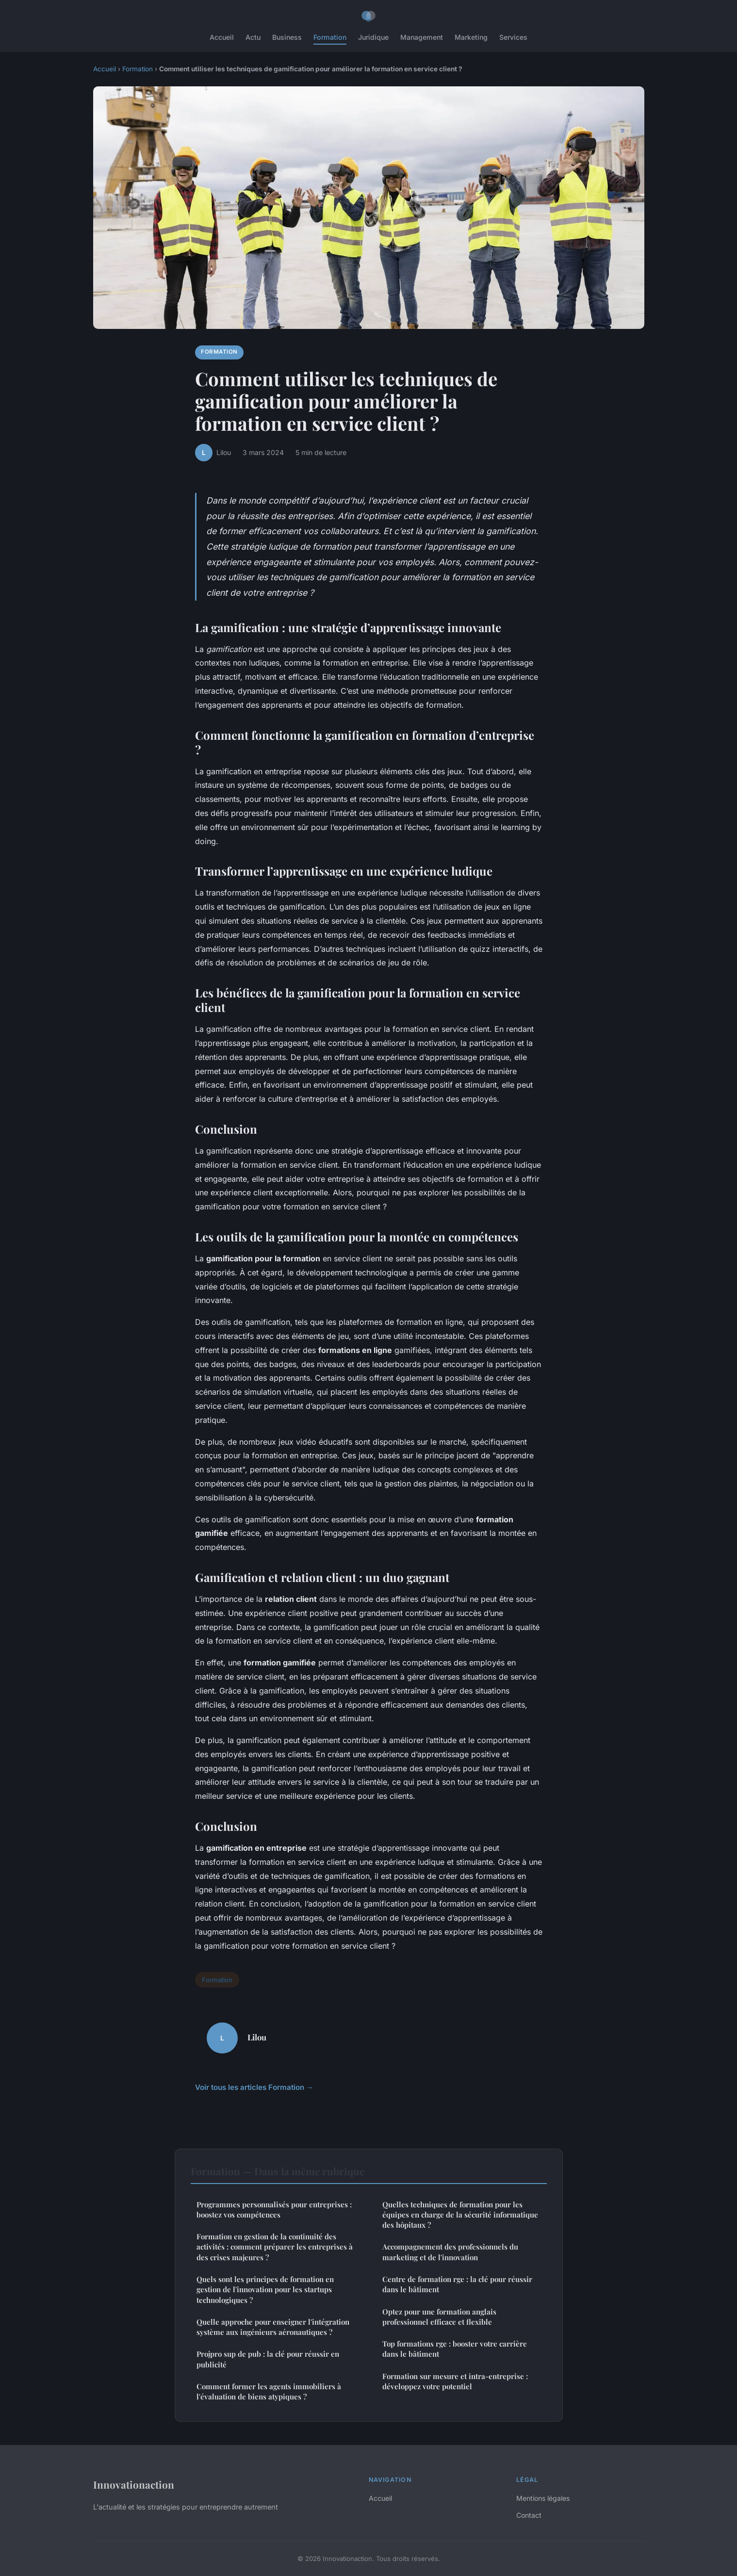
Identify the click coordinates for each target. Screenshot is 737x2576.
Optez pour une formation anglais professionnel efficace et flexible (439, 2317)
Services (513, 37)
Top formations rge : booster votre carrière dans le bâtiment (454, 2349)
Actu (253, 37)
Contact (528, 2515)
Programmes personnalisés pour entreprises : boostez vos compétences (274, 2209)
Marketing (471, 37)
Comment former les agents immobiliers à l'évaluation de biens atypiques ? (269, 2391)
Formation (329, 37)
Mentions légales (543, 2498)
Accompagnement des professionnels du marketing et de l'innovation (450, 2252)
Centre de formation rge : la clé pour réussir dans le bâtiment (457, 2284)
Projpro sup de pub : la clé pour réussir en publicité (268, 2359)
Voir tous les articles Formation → (254, 2087)
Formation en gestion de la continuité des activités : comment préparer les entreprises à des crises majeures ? (275, 2247)
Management (421, 37)
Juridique (373, 37)
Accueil (222, 37)
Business (287, 37)
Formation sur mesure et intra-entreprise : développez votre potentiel (455, 2381)
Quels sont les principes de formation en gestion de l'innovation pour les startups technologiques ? (265, 2289)
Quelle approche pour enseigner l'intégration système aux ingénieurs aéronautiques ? (273, 2327)
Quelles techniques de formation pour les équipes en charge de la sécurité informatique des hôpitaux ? (460, 2215)
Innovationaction (133, 2484)
